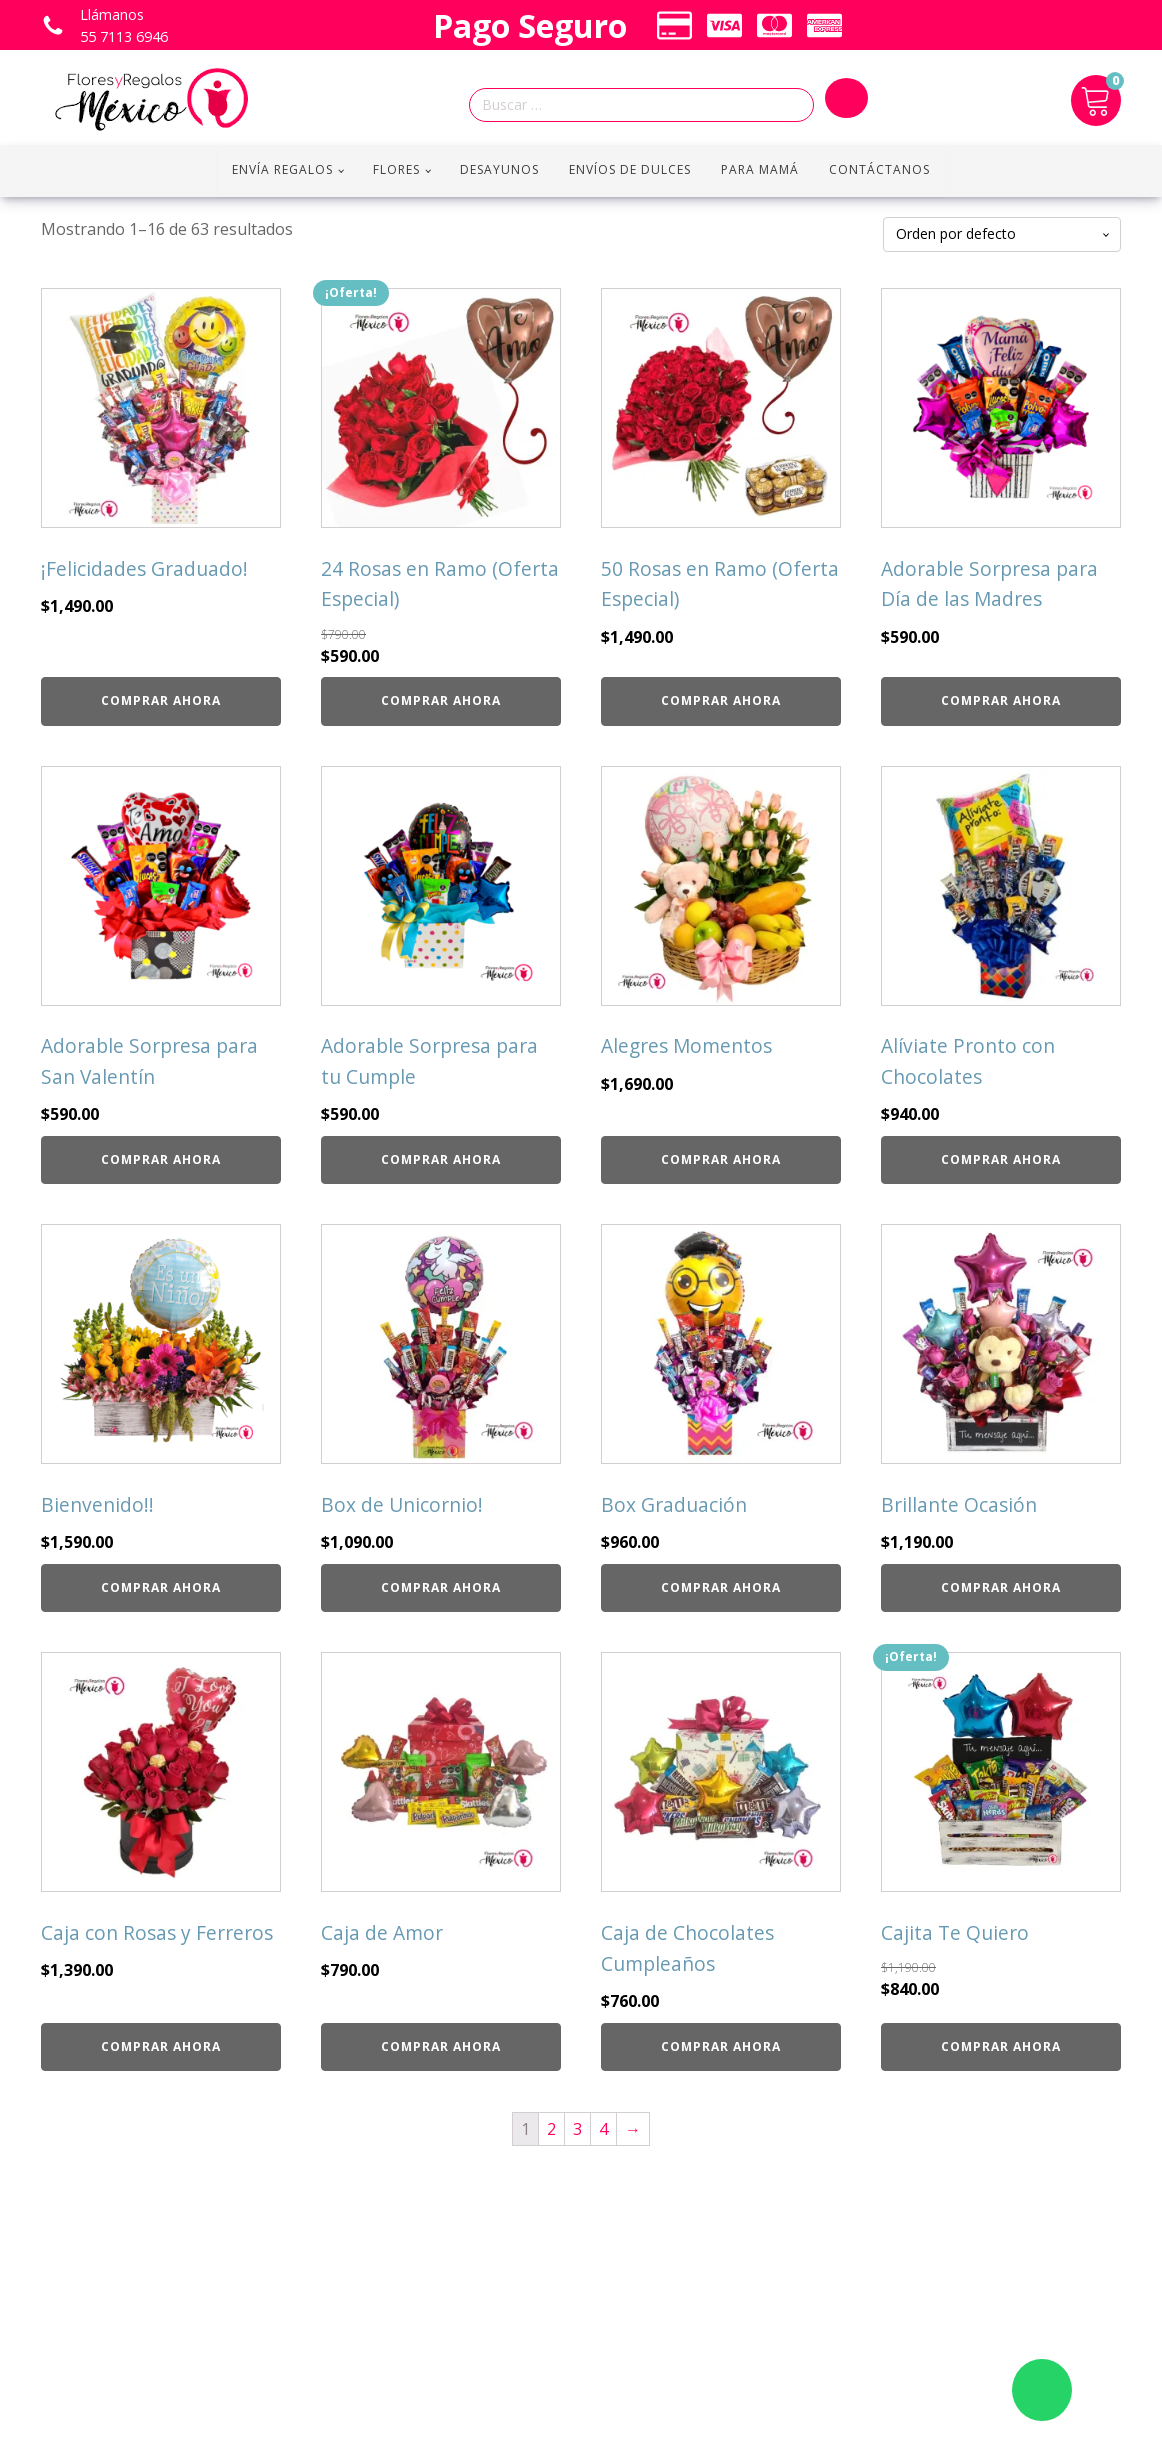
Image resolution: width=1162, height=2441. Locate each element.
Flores (396, 169)
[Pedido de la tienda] (1002, 234)
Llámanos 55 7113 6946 (124, 25)
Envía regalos (282, 169)
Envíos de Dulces (630, 169)
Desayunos (499, 169)
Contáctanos (879, 169)
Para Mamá (760, 169)
